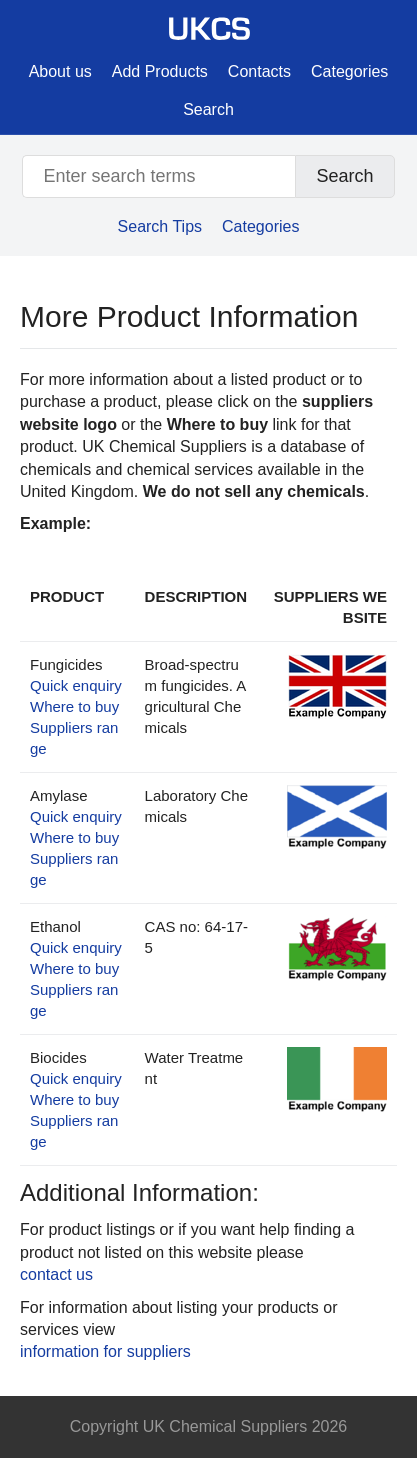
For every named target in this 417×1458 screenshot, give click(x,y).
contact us (56, 1274)
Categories (349, 71)
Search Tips (160, 226)
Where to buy (74, 706)
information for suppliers (105, 1351)
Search (208, 109)
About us (60, 71)
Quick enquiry (76, 685)
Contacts (259, 71)
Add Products (160, 71)
